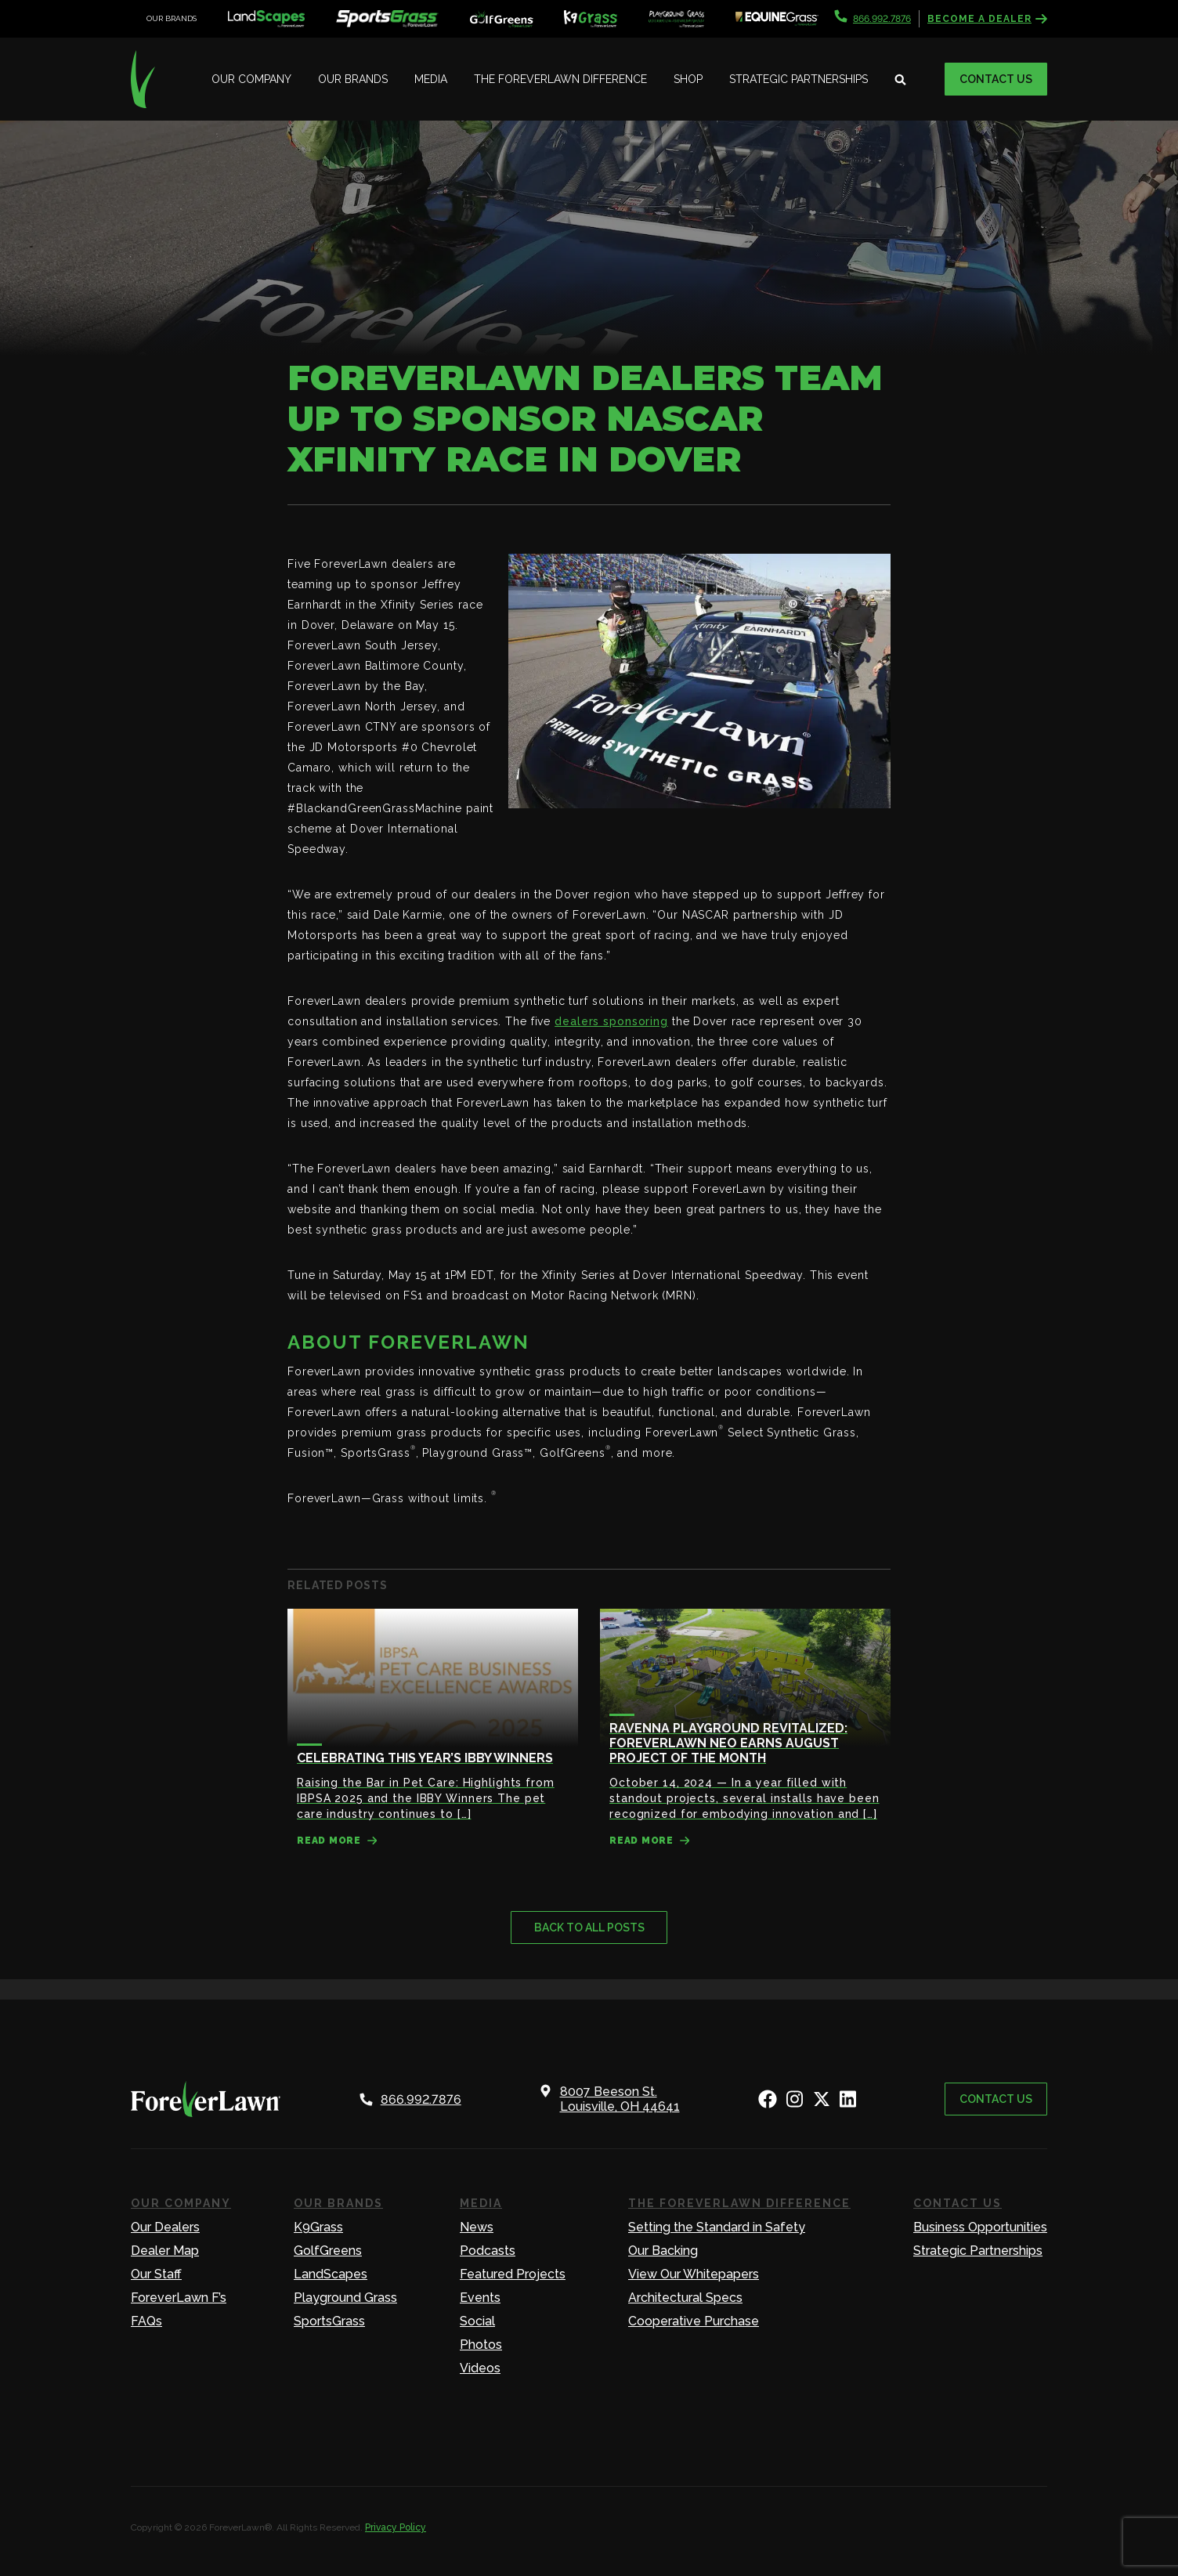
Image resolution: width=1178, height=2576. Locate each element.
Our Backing (663, 2250)
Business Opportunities (980, 2227)
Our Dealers (165, 2227)
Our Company (251, 79)
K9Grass (318, 2227)
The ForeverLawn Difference (560, 79)
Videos (480, 2368)
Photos (481, 2344)
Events (480, 2297)
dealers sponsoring (611, 1021)
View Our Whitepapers (693, 2274)
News (476, 2227)
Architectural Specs (685, 2297)
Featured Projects (513, 2274)
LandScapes (330, 2274)
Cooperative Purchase (693, 2321)
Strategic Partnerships (798, 79)
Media (430, 79)
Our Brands (353, 79)
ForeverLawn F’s (178, 2297)
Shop (688, 79)
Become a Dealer (987, 18)
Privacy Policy (395, 2527)
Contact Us (995, 79)
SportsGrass (329, 2321)
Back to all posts (589, 1927)
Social (477, 2321)
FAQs (146, 2321)
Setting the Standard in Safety (716, 2227)
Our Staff (156, 2274)
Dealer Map (165, 2250)
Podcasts (487, 2250)
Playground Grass (345, 2297)
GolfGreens (328, 2250)
